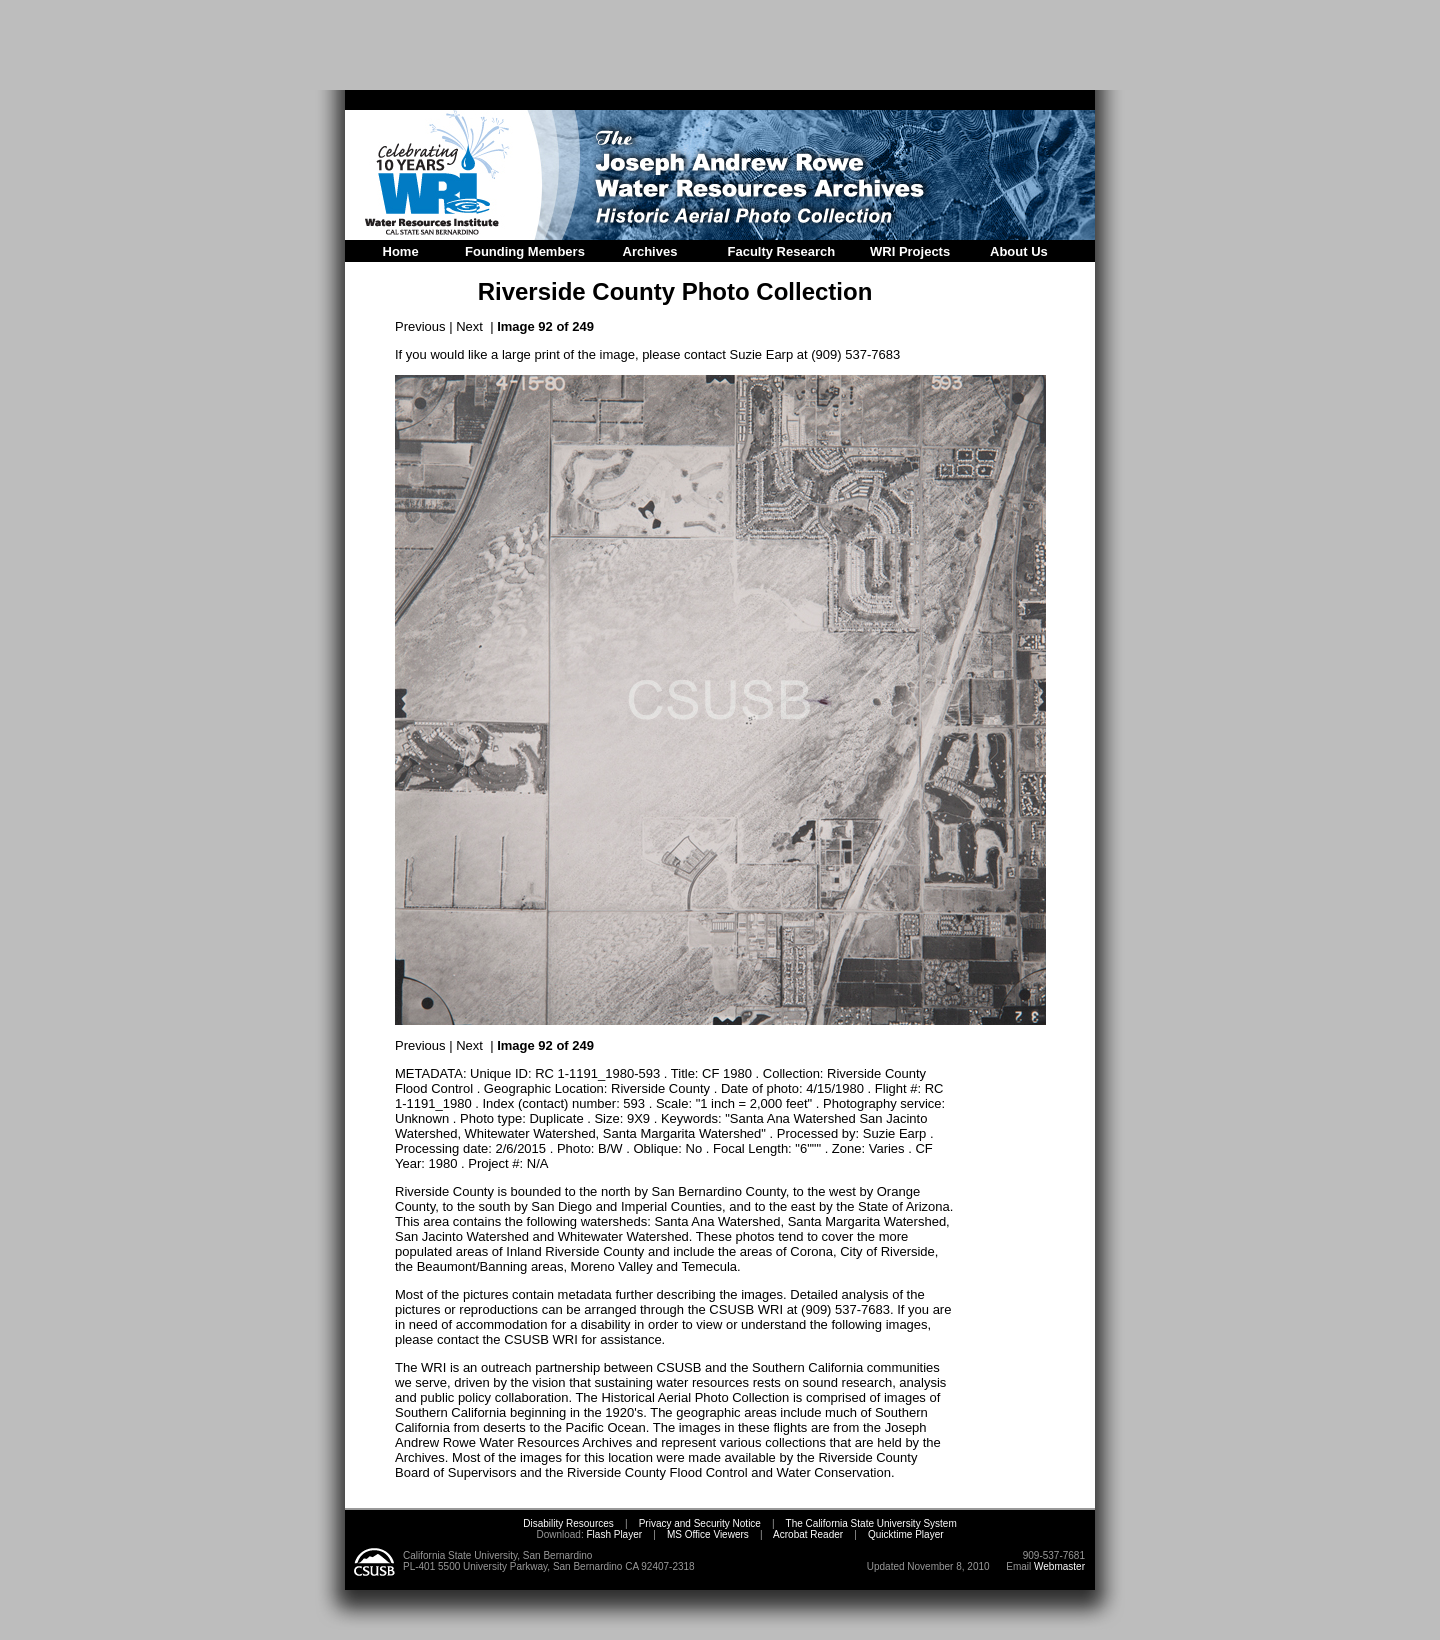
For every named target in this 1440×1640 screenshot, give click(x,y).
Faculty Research (782, 251)
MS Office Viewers (708, 1534)
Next (469, 326)
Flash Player (613, 1534)
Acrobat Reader (808, 1534)
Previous (420, 326)
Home (401, 251)
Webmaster (1059, 1566)
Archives (650, 251)
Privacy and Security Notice (700, 1523)
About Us (1019, 251)
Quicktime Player (906, 1534)
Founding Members (525, 251)
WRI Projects (910, 251)
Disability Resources (568, 1523)
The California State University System (871, 1523)
